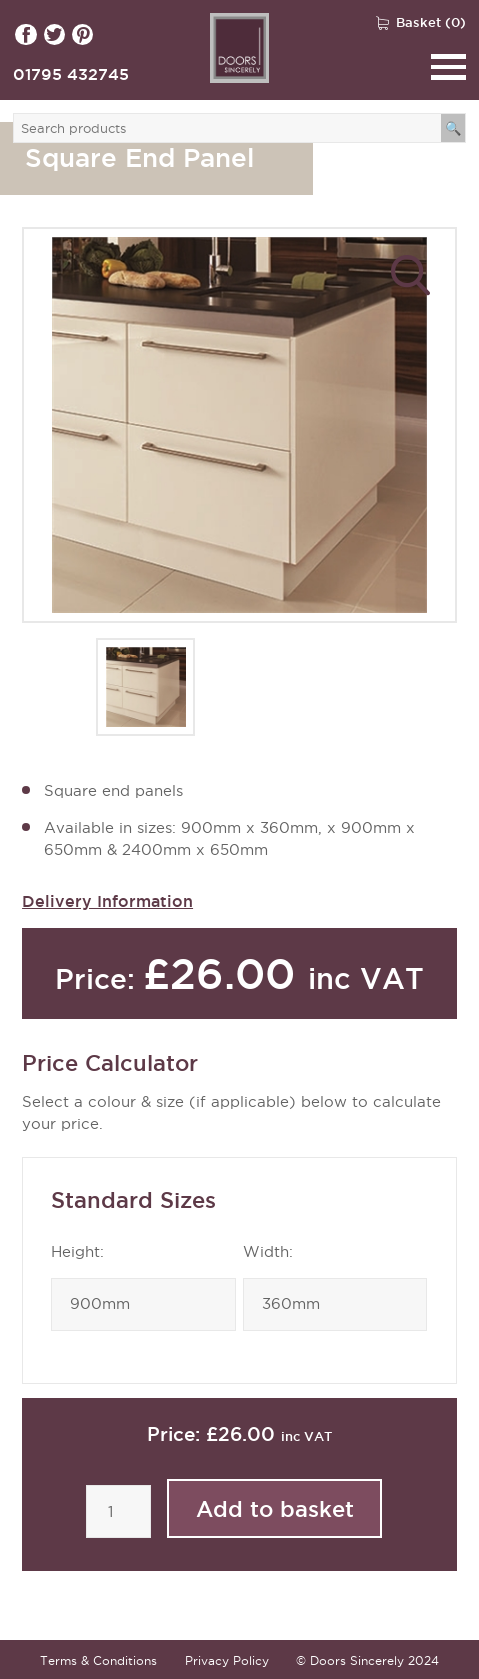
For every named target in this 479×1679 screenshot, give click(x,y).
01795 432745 (71, 74)
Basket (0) (431, 22)
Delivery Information (107, 901)
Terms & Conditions (98, 1660)
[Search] (453, 128)
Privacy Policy (227, 1660)
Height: (77, 1252)
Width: (268, 1252)
